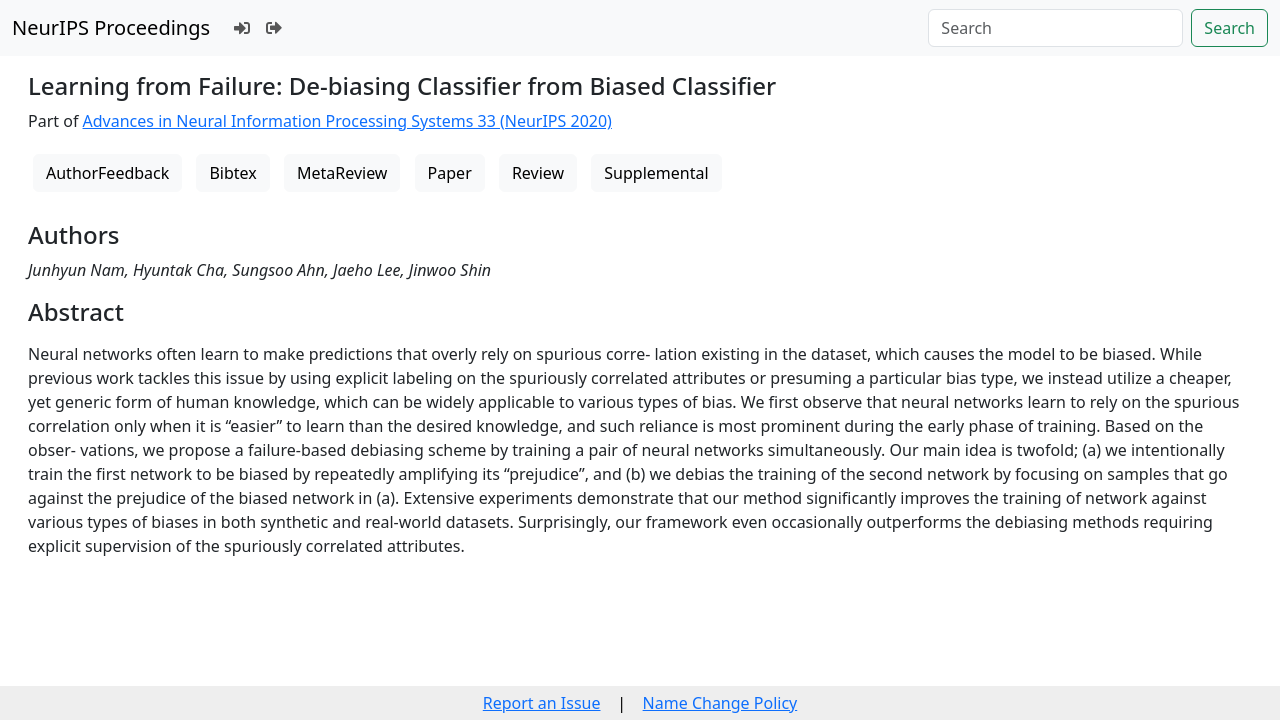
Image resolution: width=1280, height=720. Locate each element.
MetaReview (342, 173)
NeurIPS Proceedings (111, 27)
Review (538, 173)
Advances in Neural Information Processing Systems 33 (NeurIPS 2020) (347, 121)
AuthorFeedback (107, 173)
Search (1229, 28)
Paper (450, 173)
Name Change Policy (720, 703)
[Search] (1055, 28)
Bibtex (232, 173)
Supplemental (656, 173)
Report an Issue (542, 703)
